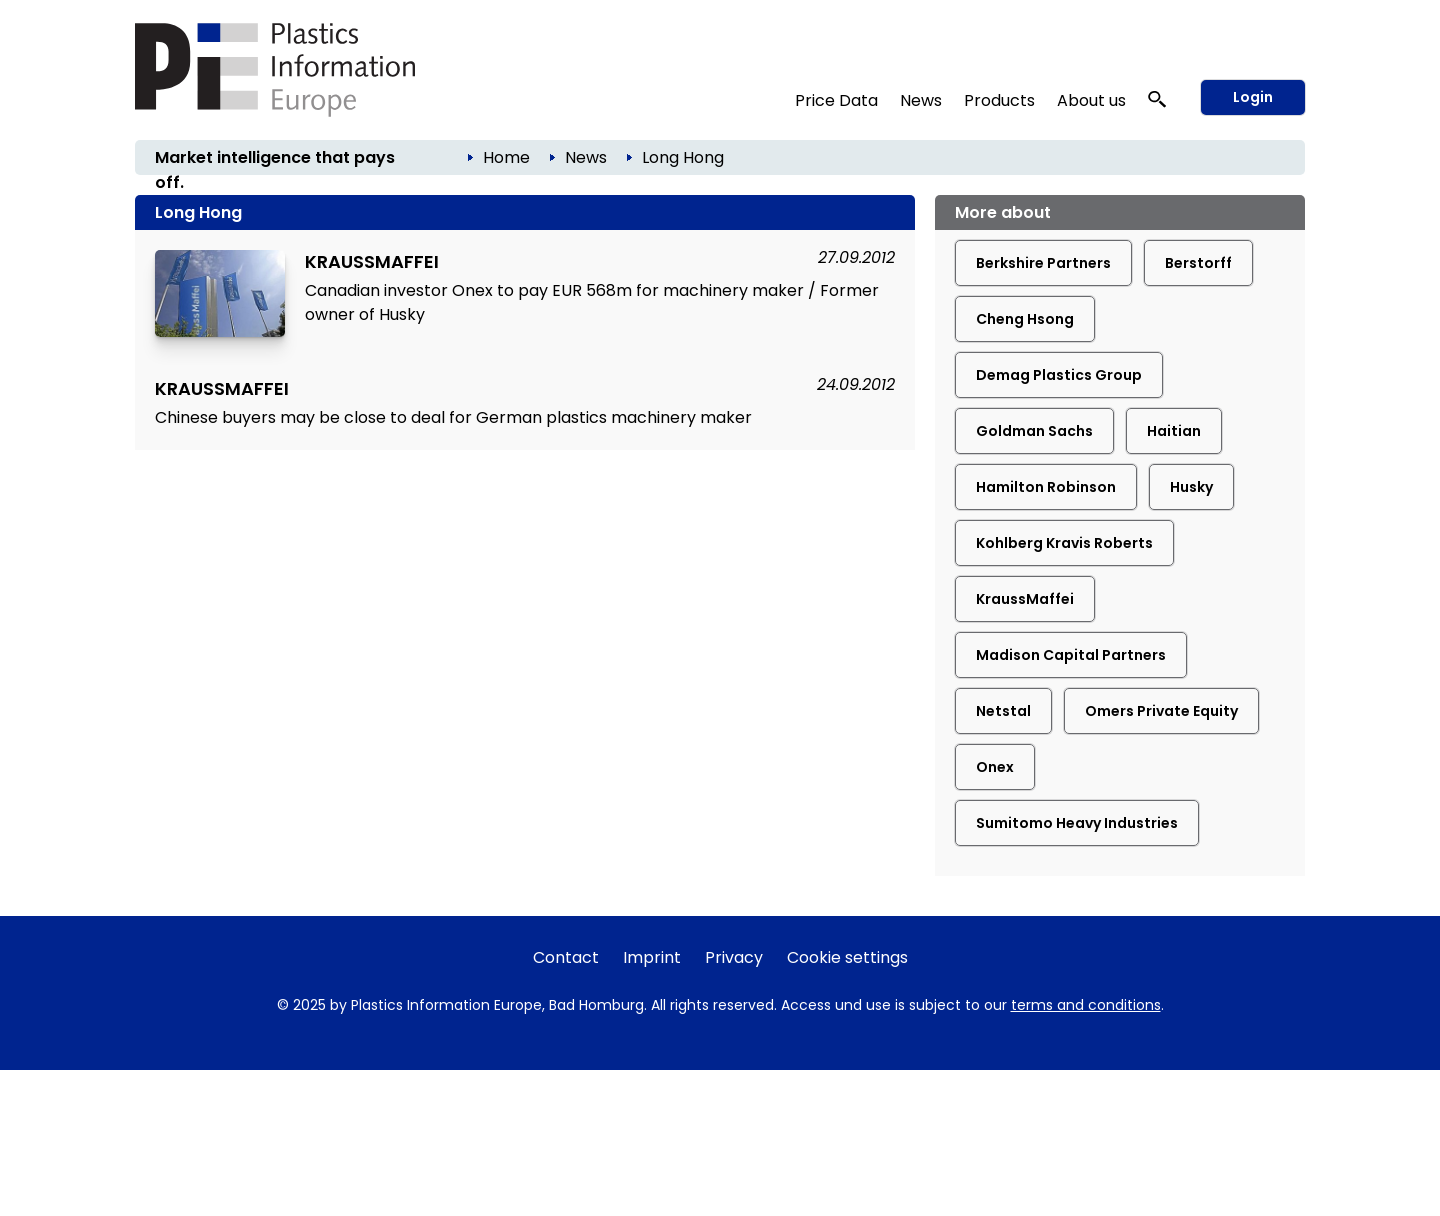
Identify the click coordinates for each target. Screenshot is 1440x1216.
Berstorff (1198, 263)
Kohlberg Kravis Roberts (1064, 543)
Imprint (652, 957)
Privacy (734, 957)
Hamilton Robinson (1046, 487)
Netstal (1003, 711)
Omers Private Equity (1161, 711)
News (921, 100)
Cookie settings (847, 957)
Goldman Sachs (1034, 431)
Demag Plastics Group (1059, 375)
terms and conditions (1086, 1005)
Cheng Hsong (1025, 319)
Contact (566, 957)
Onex (995, 767)
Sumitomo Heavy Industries (1077, 823)
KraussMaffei (1025, 599)
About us (1091, 100)
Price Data (836, 100)
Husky (1191, 487)
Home (506, 157)
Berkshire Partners (1043, 263)
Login (1253, 97)
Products (999, 100)
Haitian (1174, 431)
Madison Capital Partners (1071, 655)
